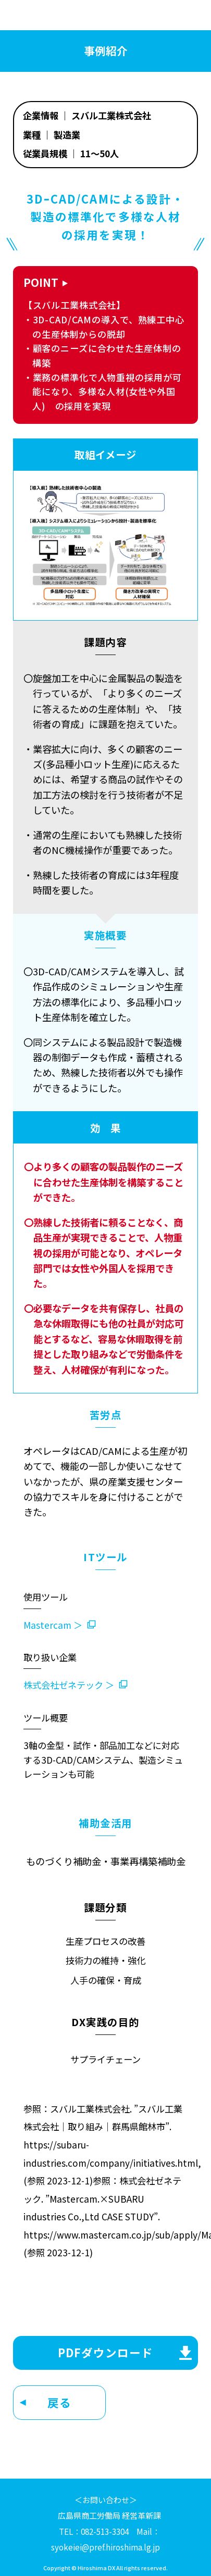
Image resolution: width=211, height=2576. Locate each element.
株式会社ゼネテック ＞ (68, 1684)
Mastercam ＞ (52, 1624)
